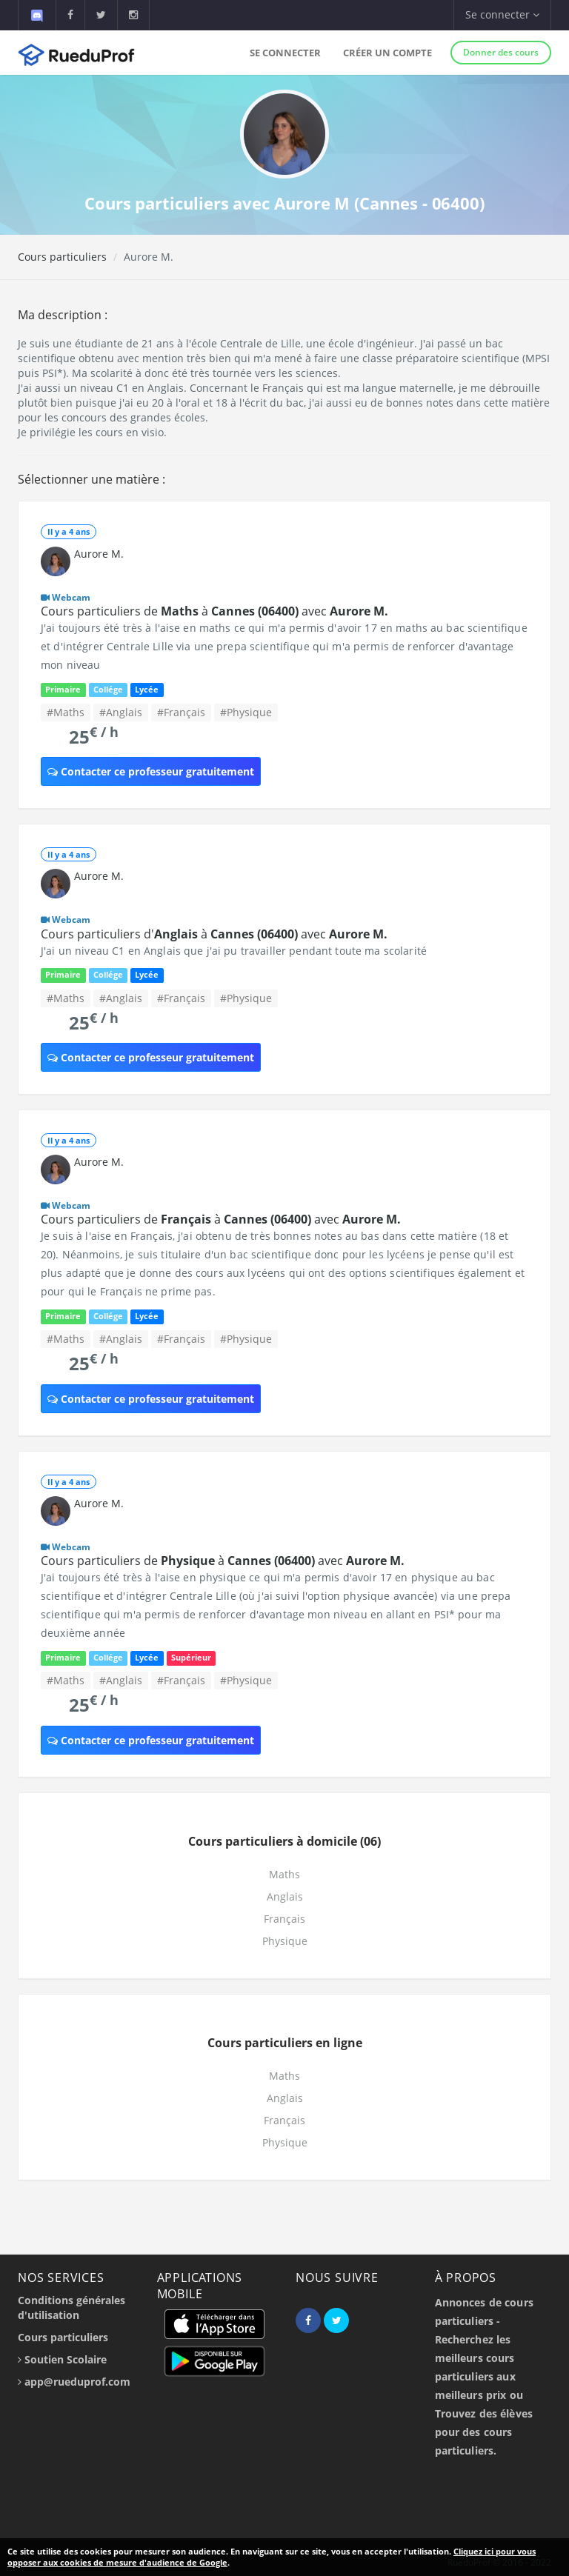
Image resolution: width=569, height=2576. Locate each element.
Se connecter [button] (502, 14)
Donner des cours (501, 52)
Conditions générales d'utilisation (71, 2307)
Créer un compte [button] (387, 52)
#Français (181, 712)
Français (284, 1919)
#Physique (246, 712)
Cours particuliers (62, 257)
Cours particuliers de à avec (214, 611)
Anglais (285, 1896)
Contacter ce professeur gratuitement (150, 771)
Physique (284, 1941)
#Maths (65, 712)
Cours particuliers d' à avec (214, 934)
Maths (284, 1874)
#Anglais (120, 712)
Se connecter (285, 52)
